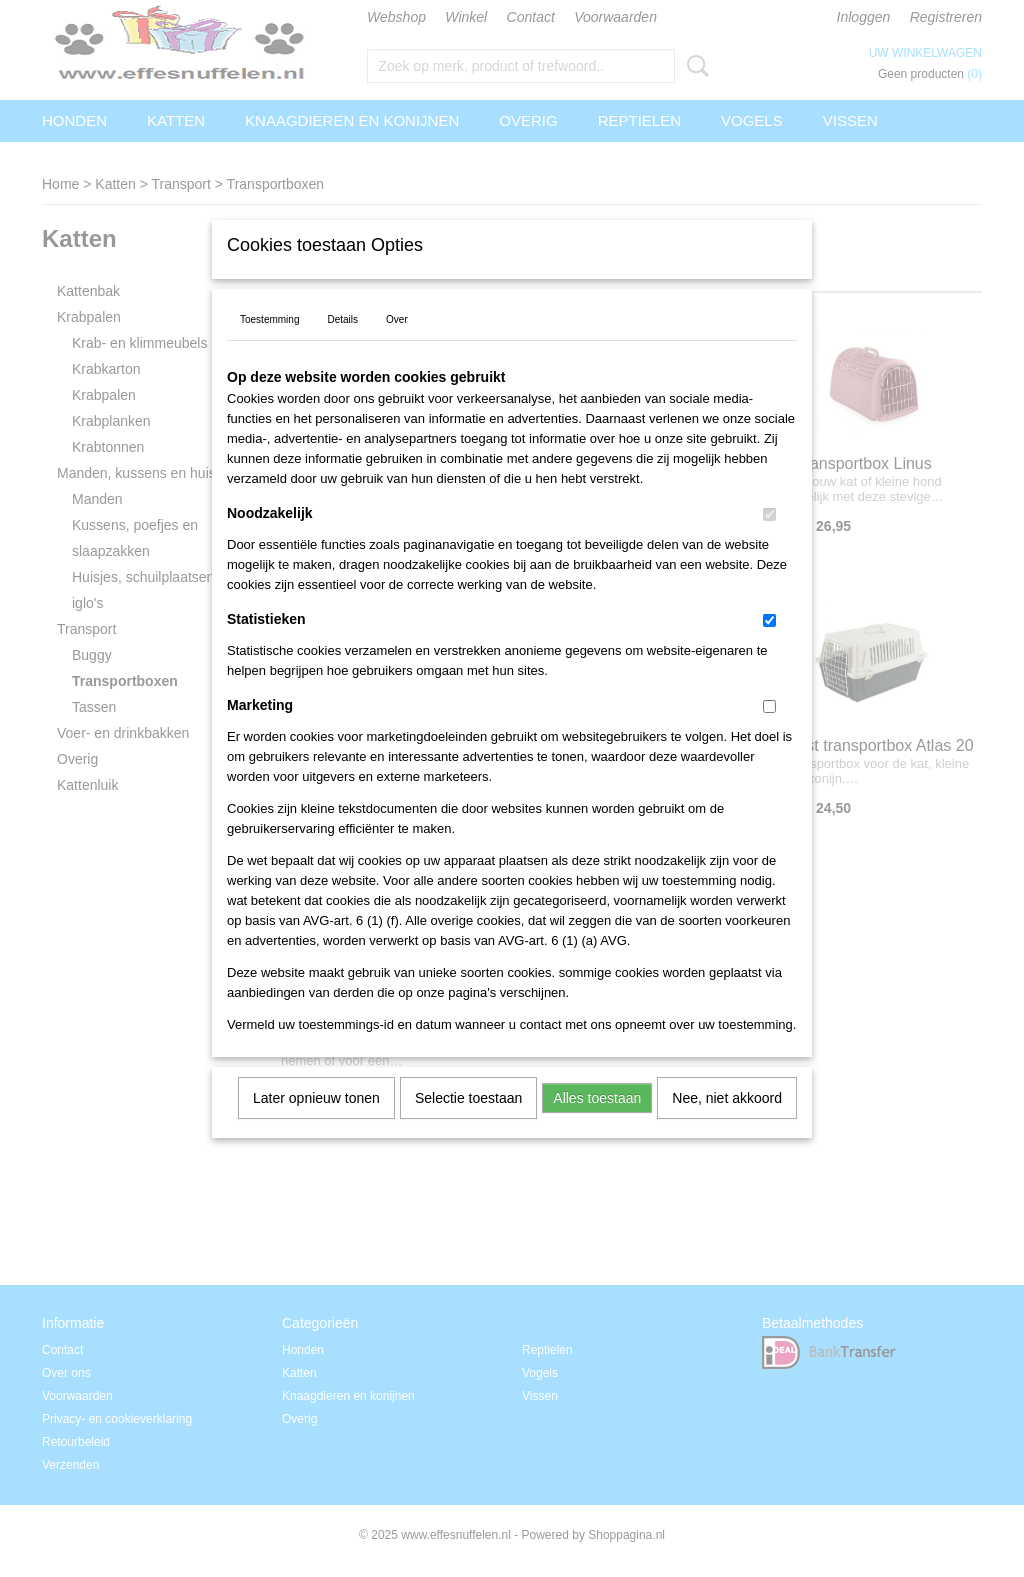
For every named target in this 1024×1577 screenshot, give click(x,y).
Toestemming (269, 345)
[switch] (769, 540)
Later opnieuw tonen (316, 1124)
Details (342, 345)
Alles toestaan (597, 1124)
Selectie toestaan (468, 1124)
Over (397, 345)
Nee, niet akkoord (727, 1124)
